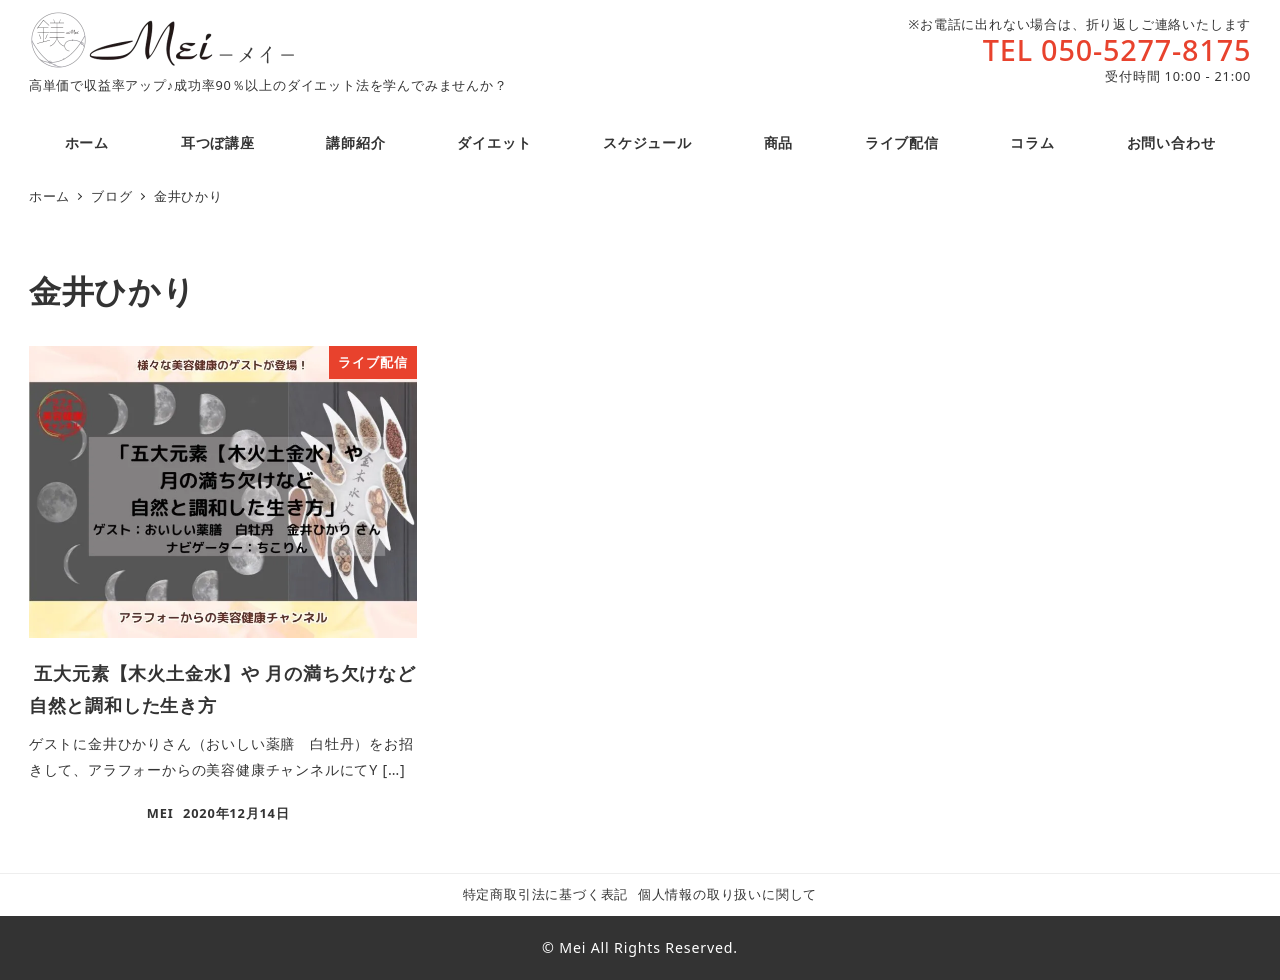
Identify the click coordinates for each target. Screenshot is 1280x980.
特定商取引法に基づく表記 (546, 894)
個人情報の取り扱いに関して (727, 894)
